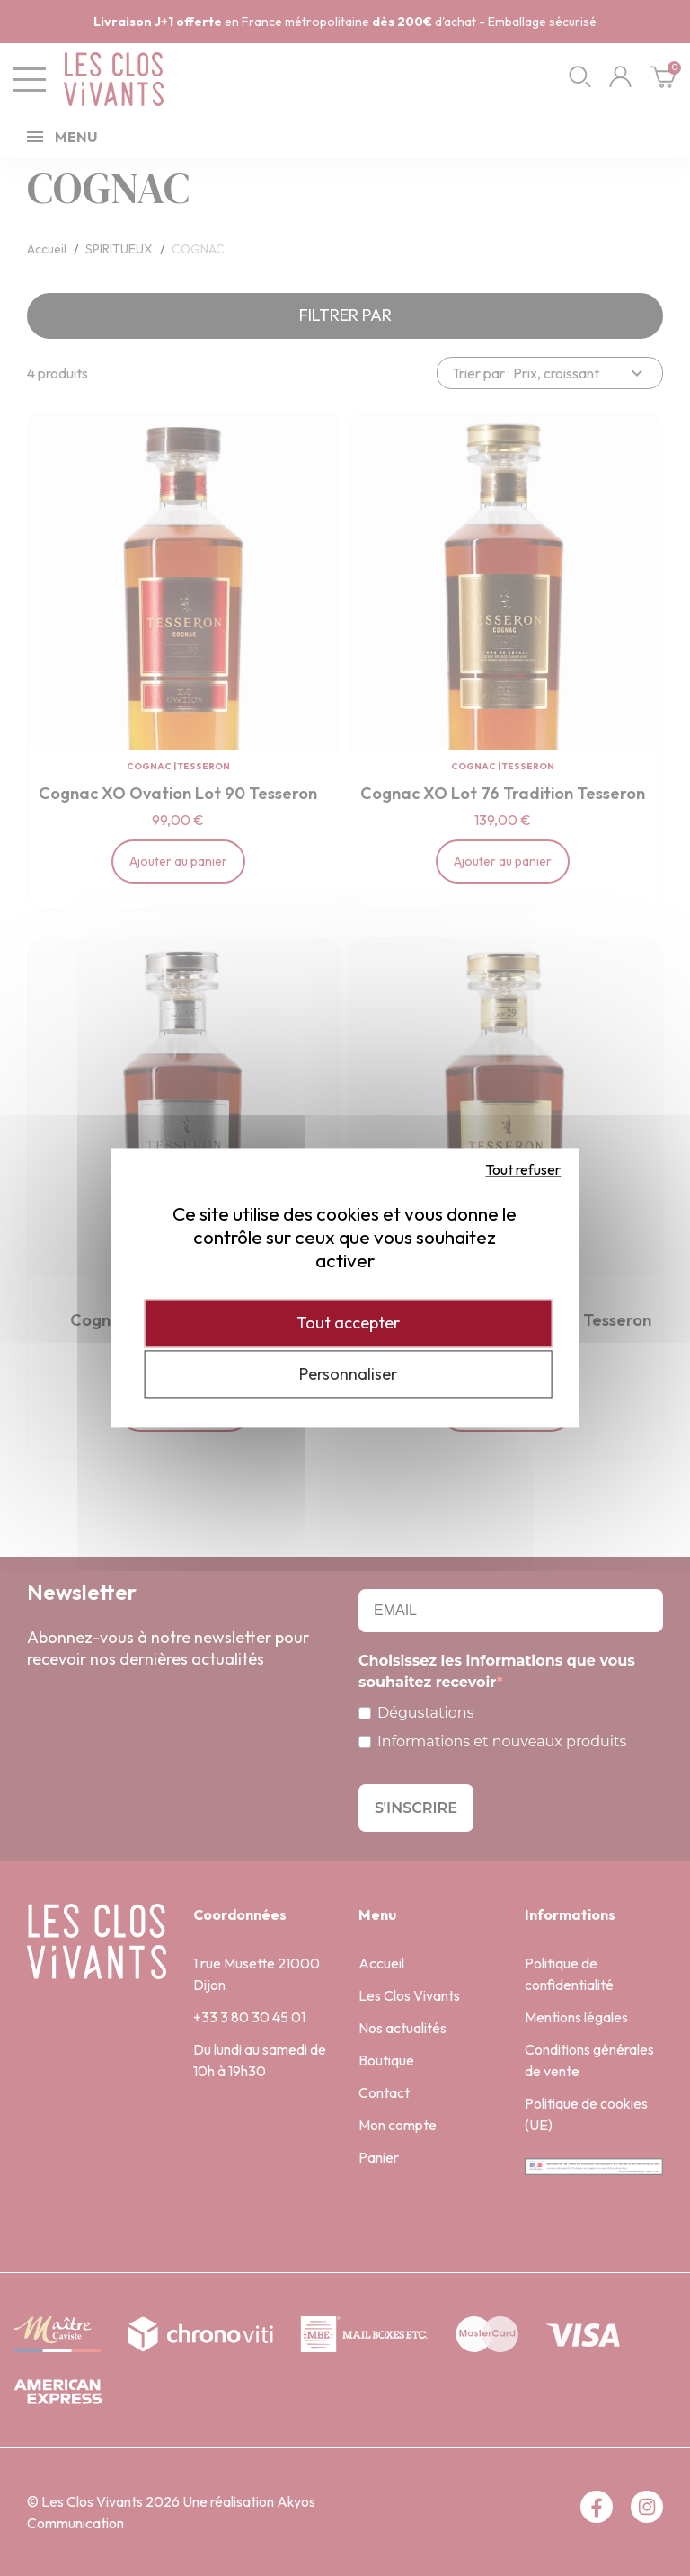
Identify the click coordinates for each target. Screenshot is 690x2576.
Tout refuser (523, 1169)
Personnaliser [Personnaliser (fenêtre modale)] (348, 1374)
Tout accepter (348, 1322)
